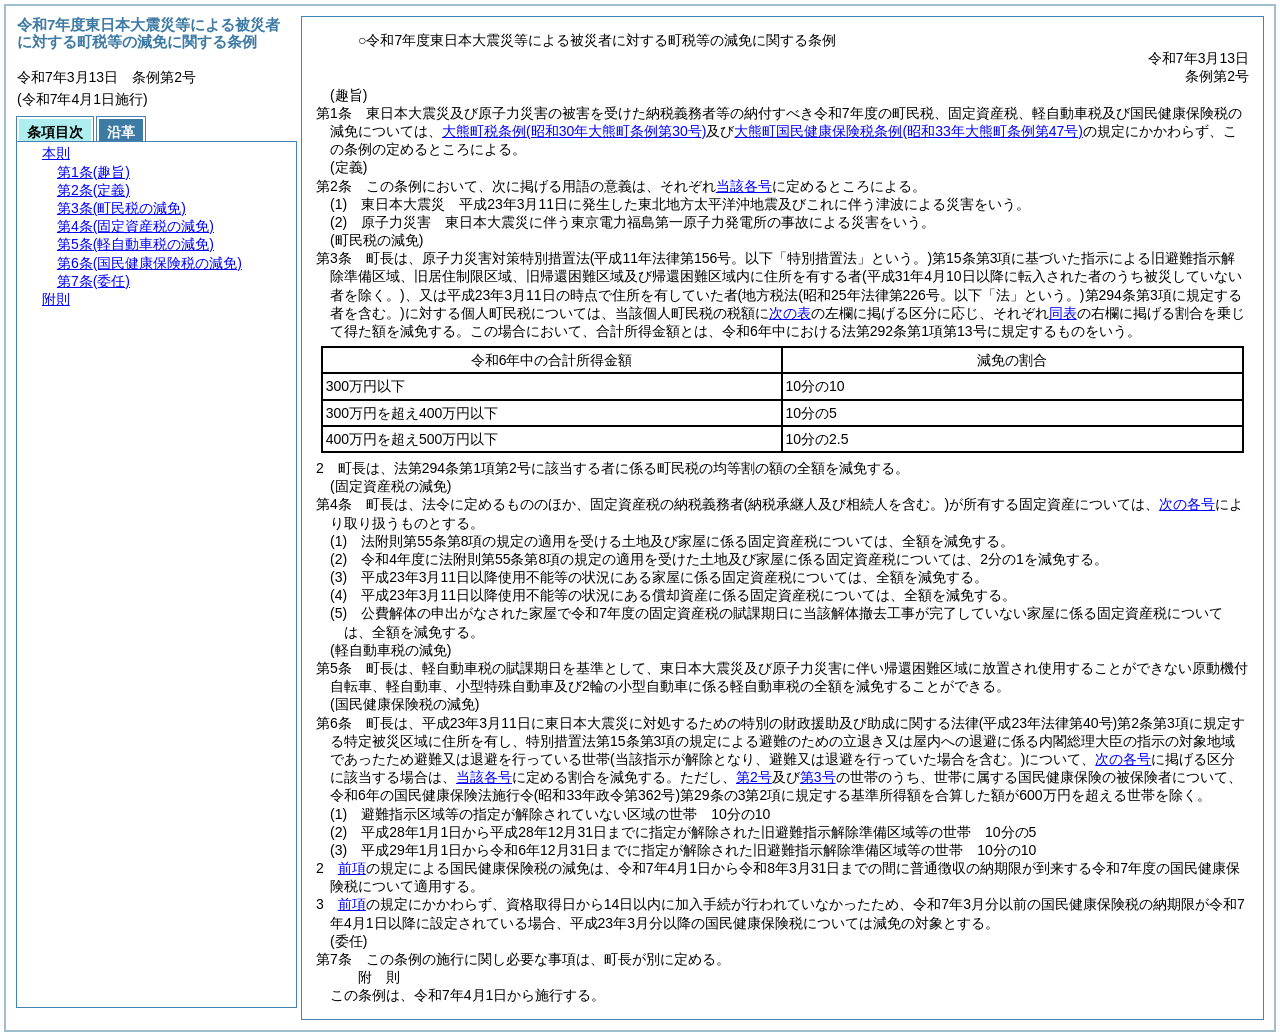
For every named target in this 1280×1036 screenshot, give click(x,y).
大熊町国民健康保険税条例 (908, 131)
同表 (1063, 313)
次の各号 (1187, 504)
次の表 (790, 313)
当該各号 (744, 186)
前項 (352, 868)
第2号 (754, 777)
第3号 (818, 777)
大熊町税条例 (574, 131)
